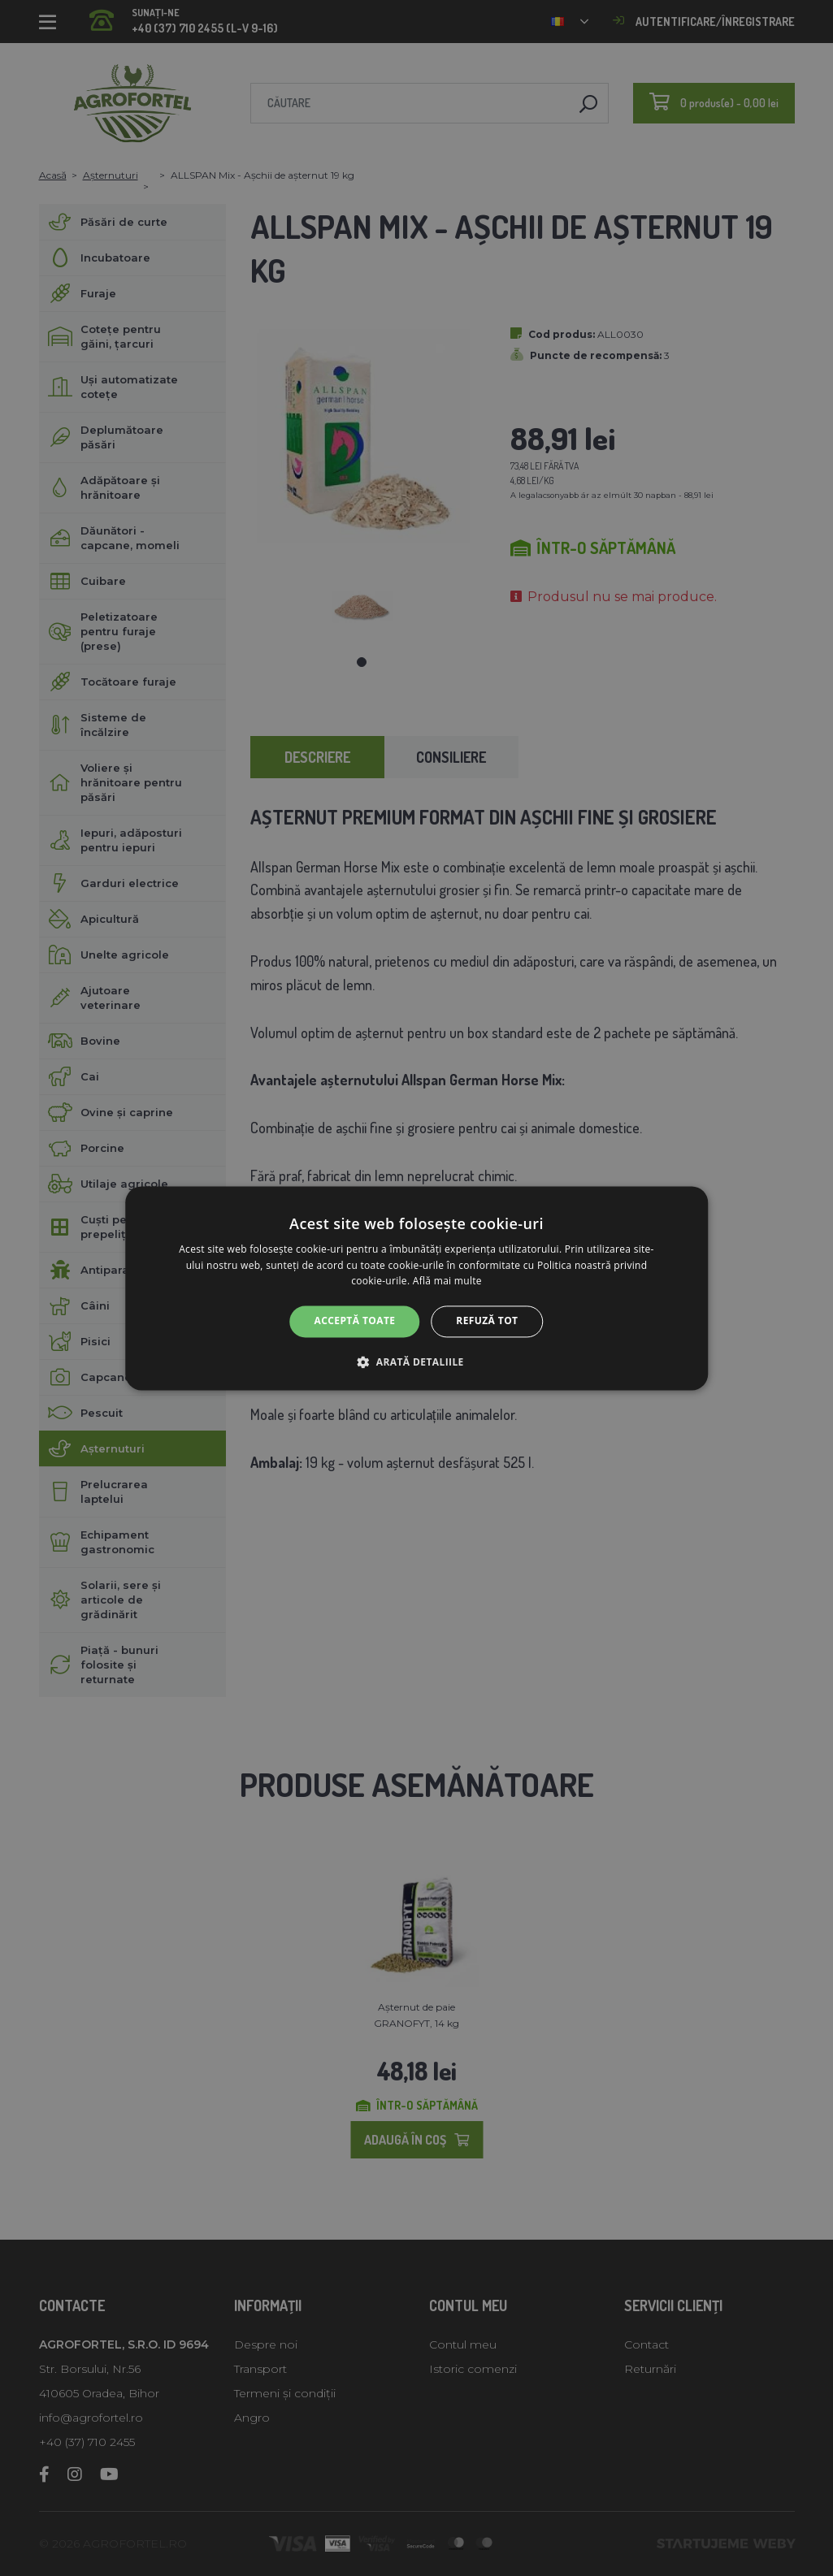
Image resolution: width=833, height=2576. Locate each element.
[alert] (416, 1288)
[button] (416, 1361)
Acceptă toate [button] (355, 1321)
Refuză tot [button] (487, 1321)
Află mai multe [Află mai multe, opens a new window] (447, 1281)
